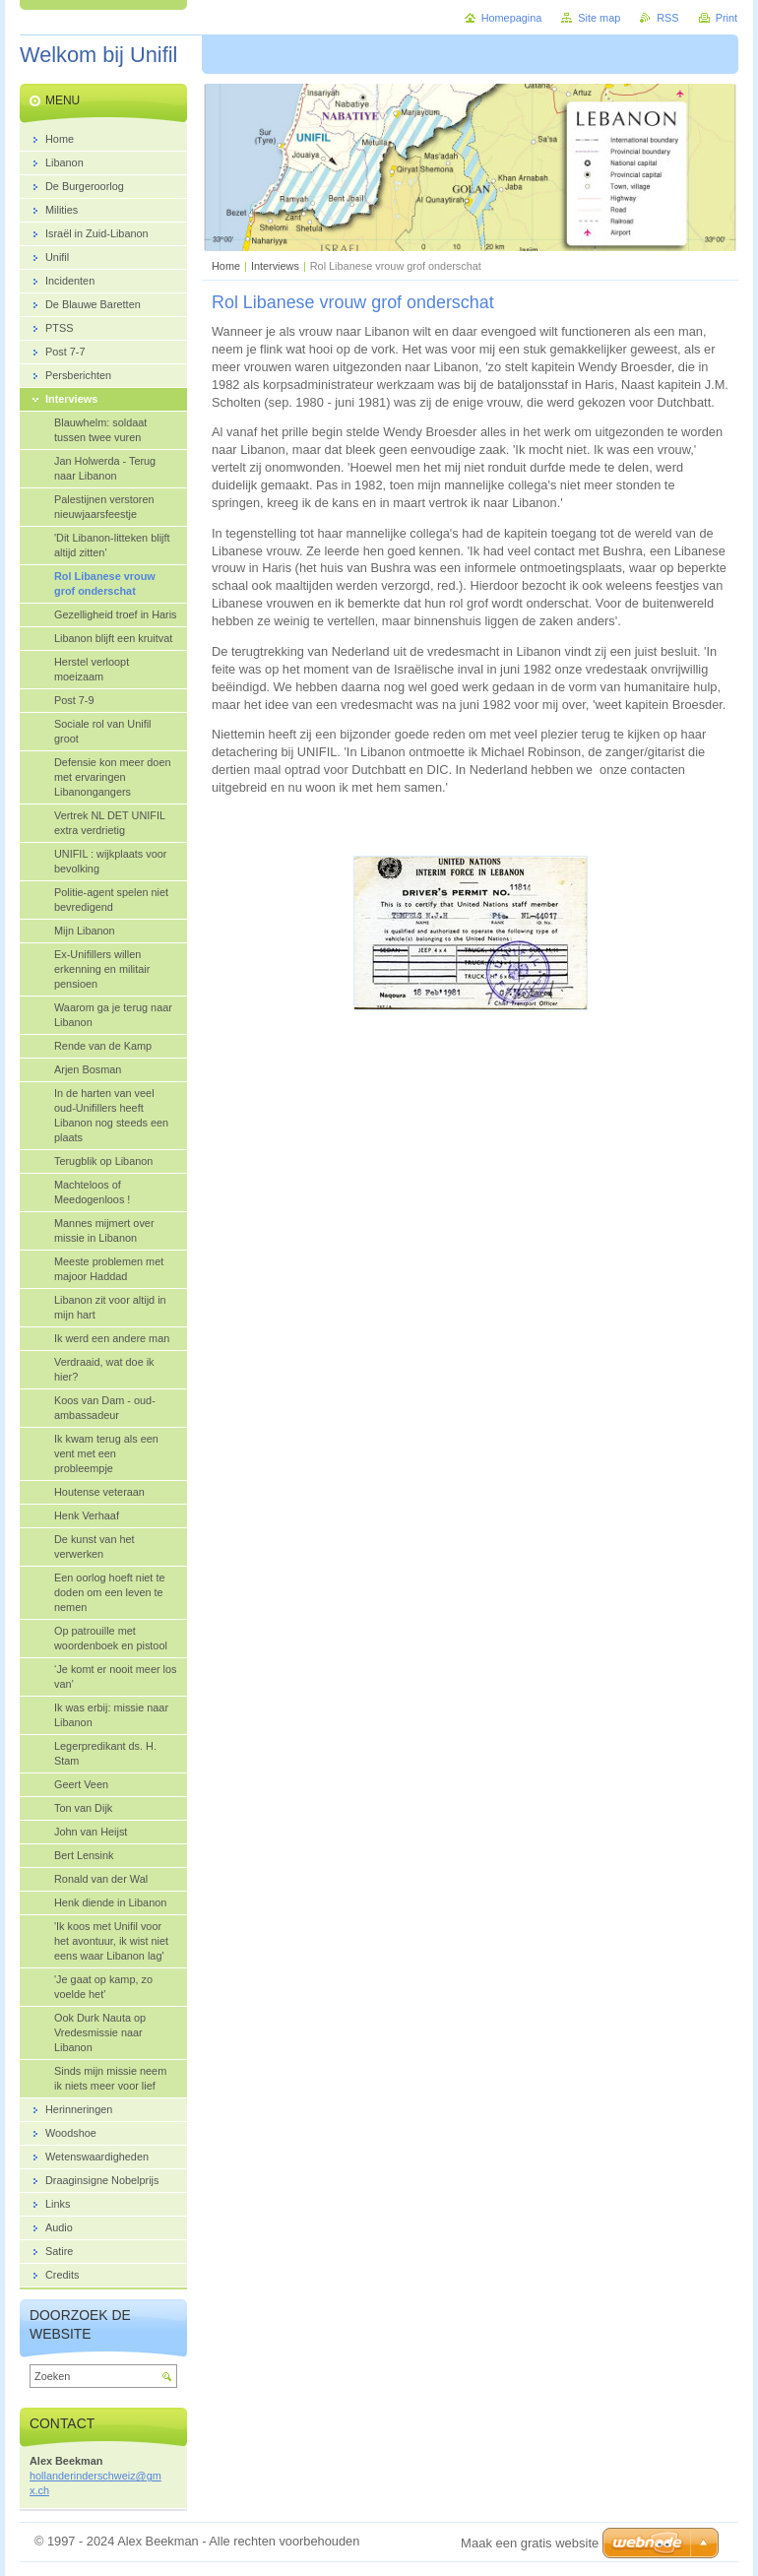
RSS (667, 18)
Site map (599, 18)
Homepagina (511, 18)
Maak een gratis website (530, 2543)
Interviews (275, 266)
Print (726, 18)
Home (226, 266)
